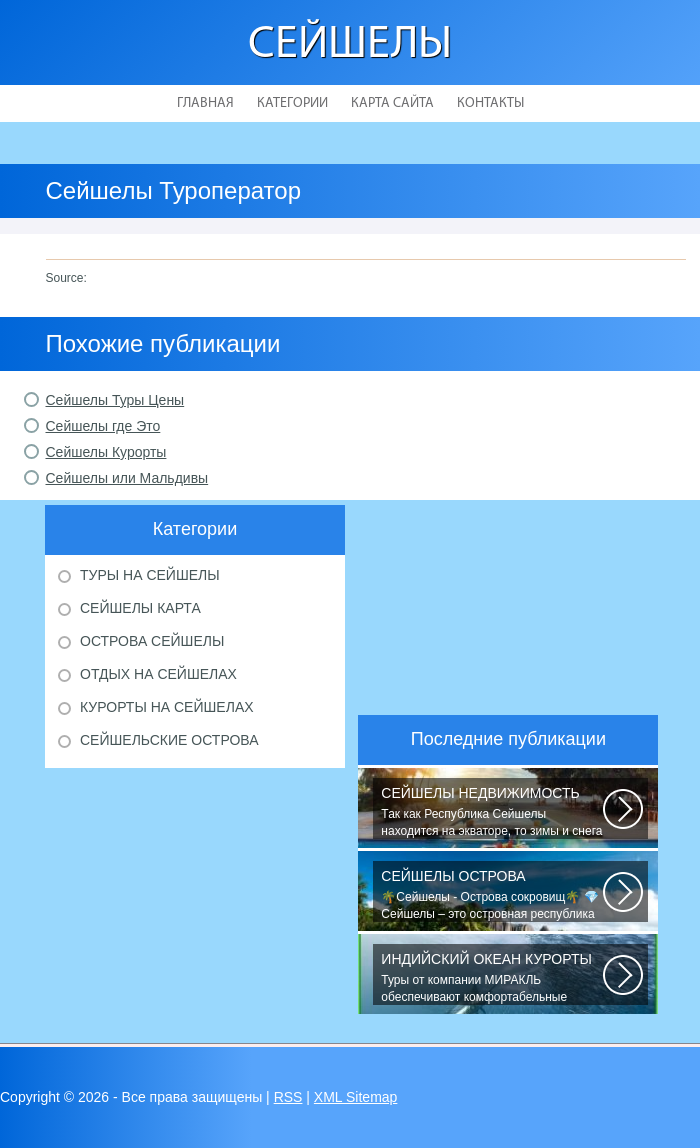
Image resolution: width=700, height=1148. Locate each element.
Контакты (490, 103)
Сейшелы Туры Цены (115, 400)
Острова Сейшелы (152, 641)
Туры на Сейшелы (150, 575)
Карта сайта (392, 103)
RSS (288, 1097)
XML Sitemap (356, 1097)
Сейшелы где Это (103, 426)
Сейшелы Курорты (106, 452)
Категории (292, 103)
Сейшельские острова (169, 740)
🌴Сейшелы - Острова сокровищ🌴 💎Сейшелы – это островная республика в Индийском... (492, 895)
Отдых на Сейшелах (158, 674)
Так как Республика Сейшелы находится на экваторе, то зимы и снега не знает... (492, 812)
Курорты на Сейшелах (167, 707)
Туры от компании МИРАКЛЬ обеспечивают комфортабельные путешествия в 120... (492, 978)
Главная (205, 103)
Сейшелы (350, 45)
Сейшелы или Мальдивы (127, 478)
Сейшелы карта (140, 608)
